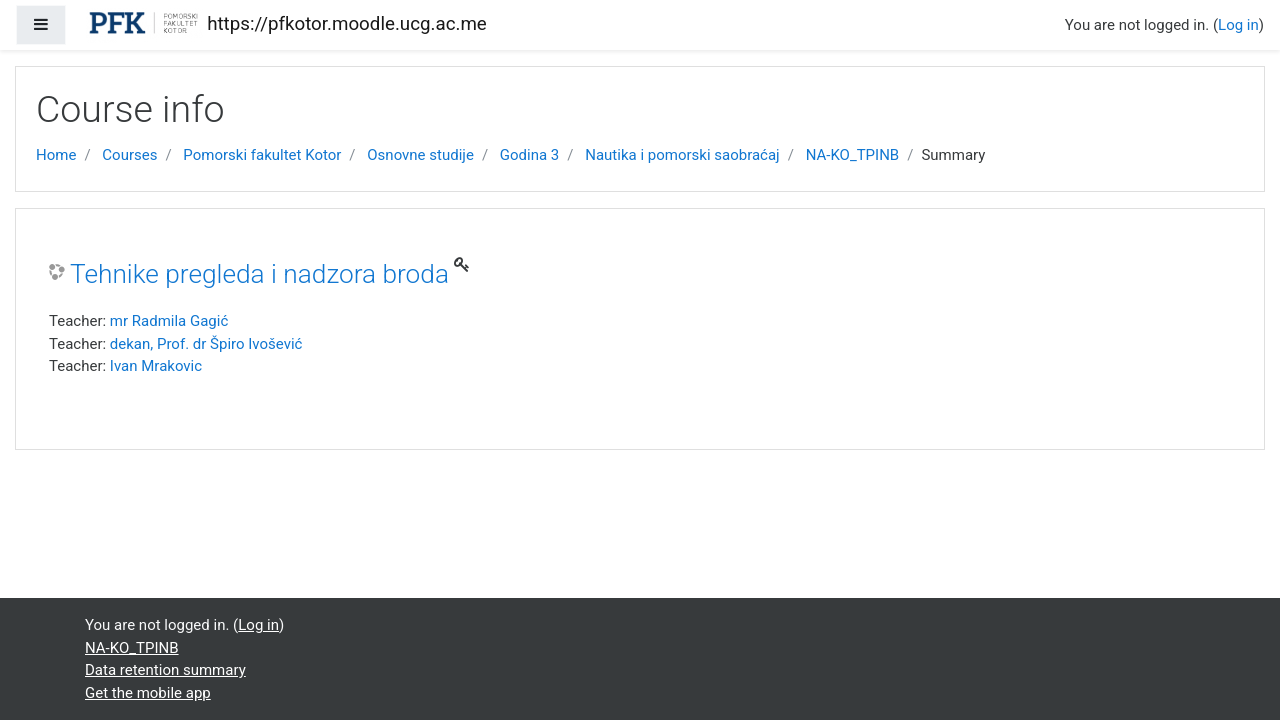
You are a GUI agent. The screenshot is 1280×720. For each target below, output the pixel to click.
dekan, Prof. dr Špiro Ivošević (206, 344)
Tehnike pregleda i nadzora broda (259, 274)
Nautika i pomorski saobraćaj (682, 155)
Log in (1238, 25)
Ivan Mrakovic (156, 366)
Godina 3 (529, 155)
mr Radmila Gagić (169, 321)
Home (56, 155)
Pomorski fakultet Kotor (262, 155)
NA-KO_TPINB (853, 155)
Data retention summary (165, 670)
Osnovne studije (420, 155)
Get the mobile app (148, 693)
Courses (129, 155)
